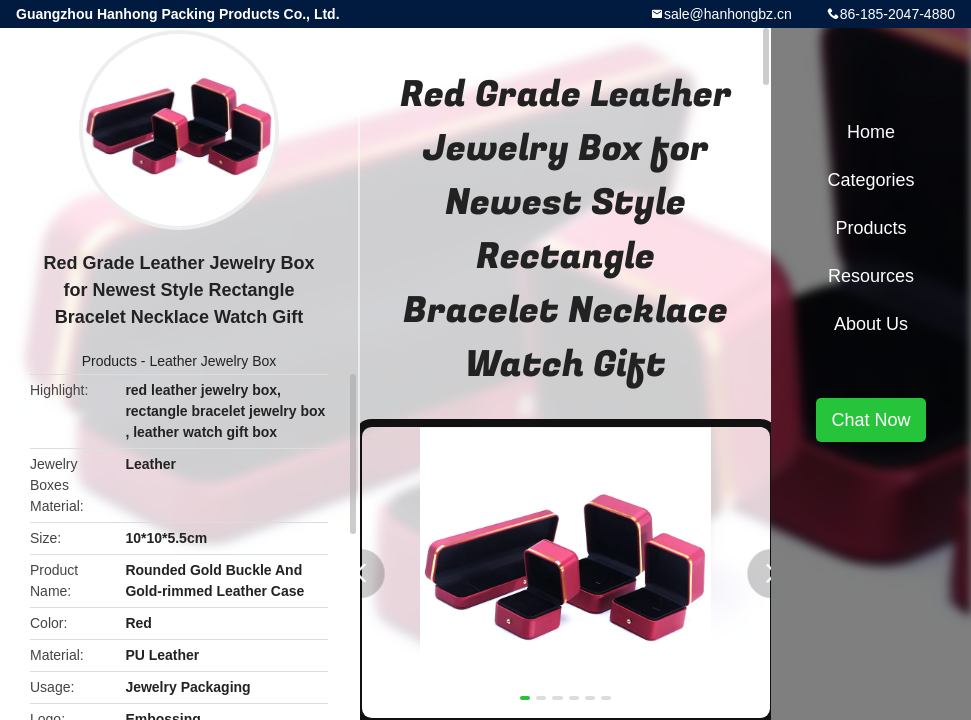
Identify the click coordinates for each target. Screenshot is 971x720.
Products (109, 361)
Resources (871, 276)
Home (871, 132)
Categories (870, 180)
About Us (871, 324)
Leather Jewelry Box (212, 361)
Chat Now (870, 420)
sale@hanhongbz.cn (728, 14)
